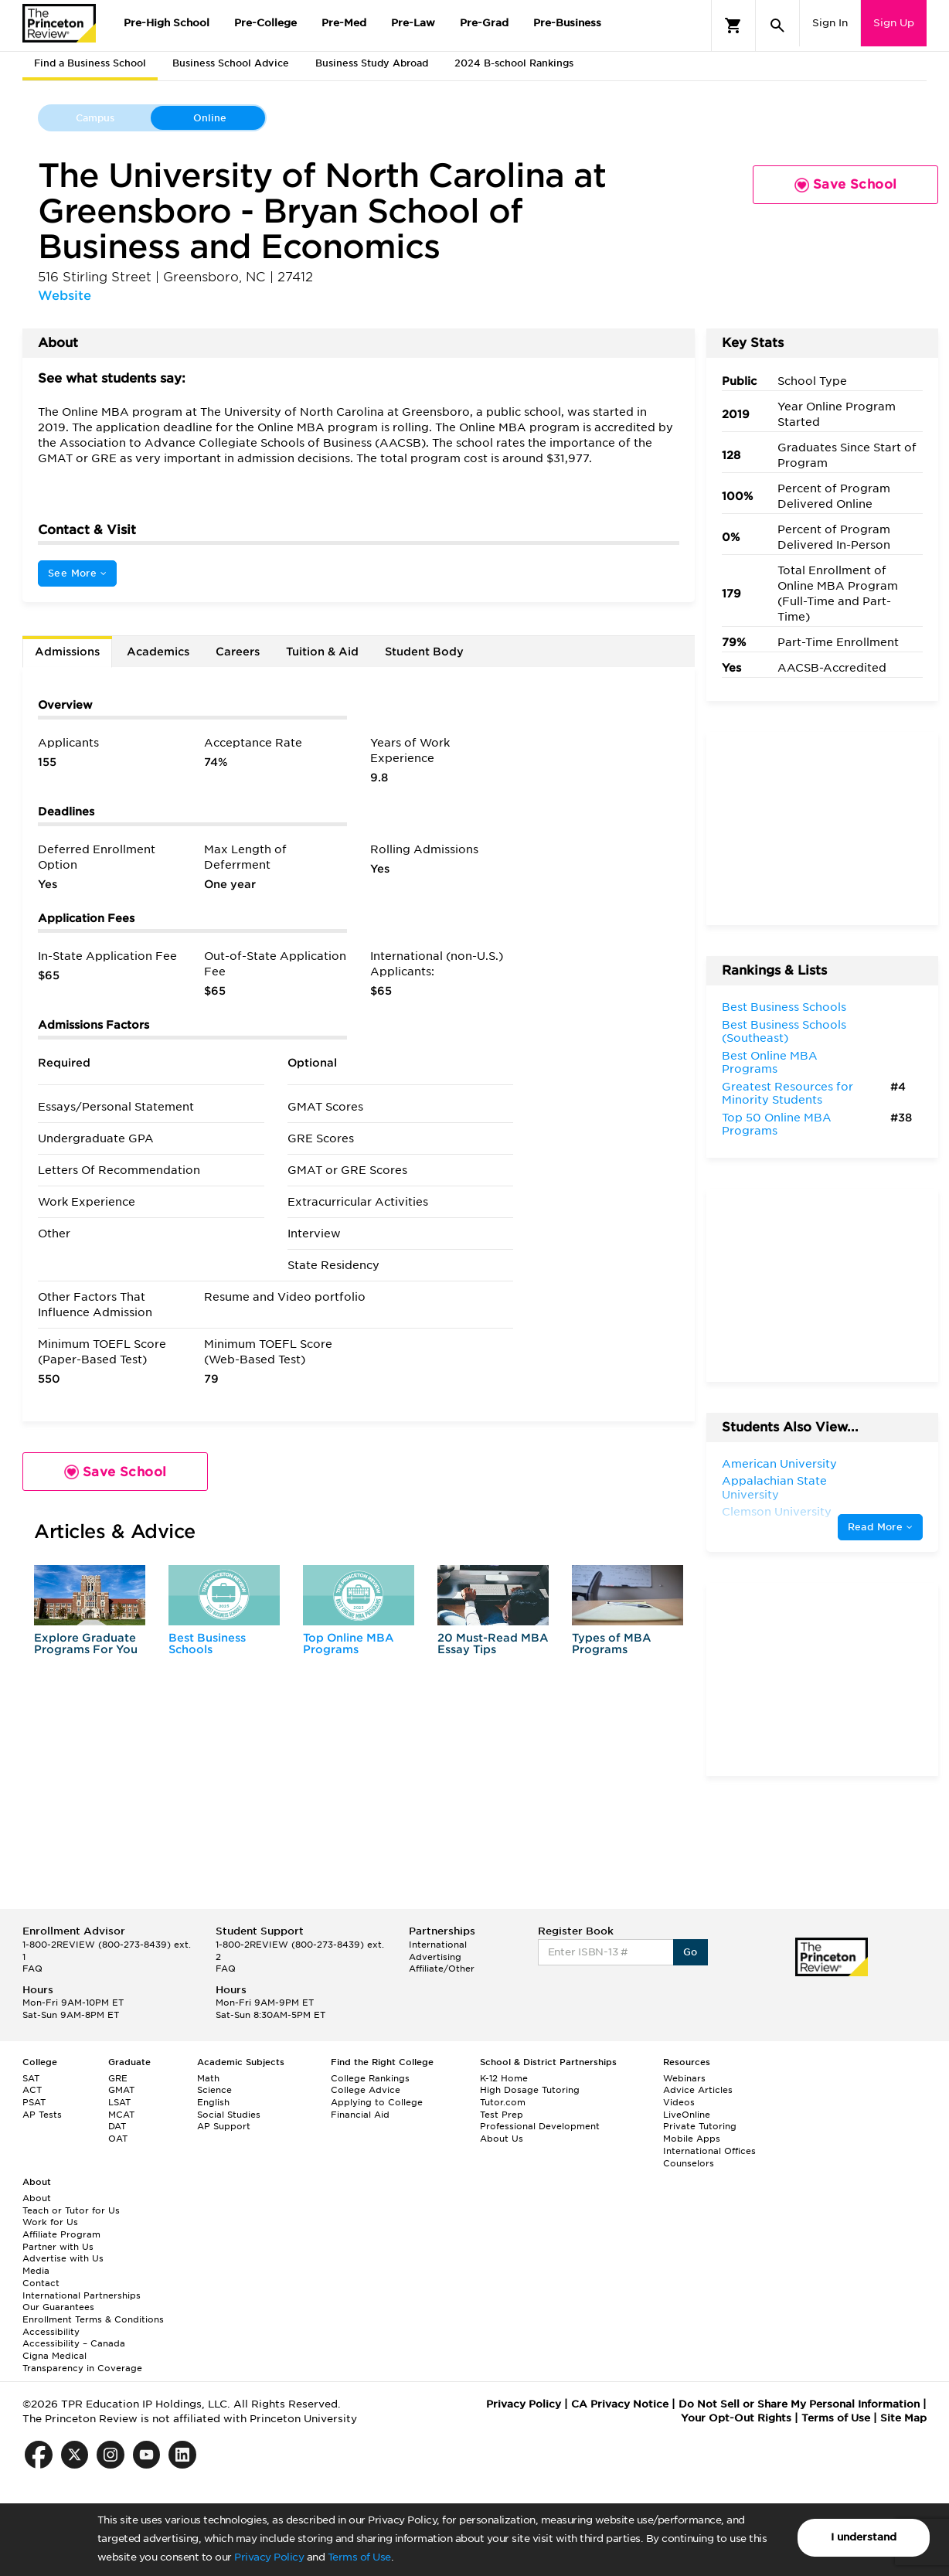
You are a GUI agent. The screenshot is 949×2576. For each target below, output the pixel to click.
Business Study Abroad (371, 63)
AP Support (223, 2126)
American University (779, 1464)
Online (209, 118)
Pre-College (265, 23)
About (36, 2198)
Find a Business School (90, 63)
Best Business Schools (207, 1644)
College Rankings (370, 2078)
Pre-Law (413, 23)
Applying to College (377, 2102)
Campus (95, 118)
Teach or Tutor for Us (71, 2210)
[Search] (777, 25)
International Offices (709, 2151)
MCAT (121, 2114)
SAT (30, 2078)
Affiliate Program (61, 2234)
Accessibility (51, 2331)
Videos (679, 2102)
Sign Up (893, 23)
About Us (501, 2138)
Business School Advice (230, 63)
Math (208, 2078)
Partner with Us (58, 2246)
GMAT (121, 2089)
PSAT (34, 2102)
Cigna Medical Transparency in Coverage (82, 2362)
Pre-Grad (484, 23)
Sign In (830, 23)
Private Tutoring (699, 2126)
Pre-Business (567, 23)
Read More (880, 1527)
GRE (118, 2078)
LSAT (119, 2102)
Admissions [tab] (67, 651)
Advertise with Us (63, 2258)
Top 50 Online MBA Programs (777, 1124)
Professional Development (540, 2126)
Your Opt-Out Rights (736, 2418)
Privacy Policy (269, 2557)
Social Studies (228, 2114)
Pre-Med (343, 23)
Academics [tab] (158, 651)
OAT (118, 2138)
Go (690, 1952)
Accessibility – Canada (73, 2343)
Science (214, 2089)
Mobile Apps (691, 2138)
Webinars (684, 2078)
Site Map (903, 2418)
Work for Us (50, 2222)
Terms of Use (359, 2557)
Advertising (435, 1957)
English (213, 2102)
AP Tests (42, 2114)
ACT (32, 2089)
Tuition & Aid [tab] (322, 651)
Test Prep (501, 2114)
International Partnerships (81, 2295)
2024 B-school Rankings (513, 63)
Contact (41, 2283)
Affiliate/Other (441, 1968)
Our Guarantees (58, 2307)
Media (35, 2270)
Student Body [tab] (424, 651)
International (438, 1944)
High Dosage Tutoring (530, 2089)
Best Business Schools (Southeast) (784, 1032)
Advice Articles (698, 2089)
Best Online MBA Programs (770, 1063)
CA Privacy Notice (619, 2404)
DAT (117, 2126)
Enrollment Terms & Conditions (93, 2319)
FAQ (32, 1968)
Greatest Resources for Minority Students (787, 1093)
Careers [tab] (238, 651)
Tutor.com (503, 2102)
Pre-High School (166, 23)
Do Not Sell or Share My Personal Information (799, 2404)
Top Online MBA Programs (348, 1644)
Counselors (688, 2163)
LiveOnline (686, 2114)
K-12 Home (504, 2078)
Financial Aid (360, 2114)
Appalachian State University (774, 1488)
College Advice (365, 2089)
